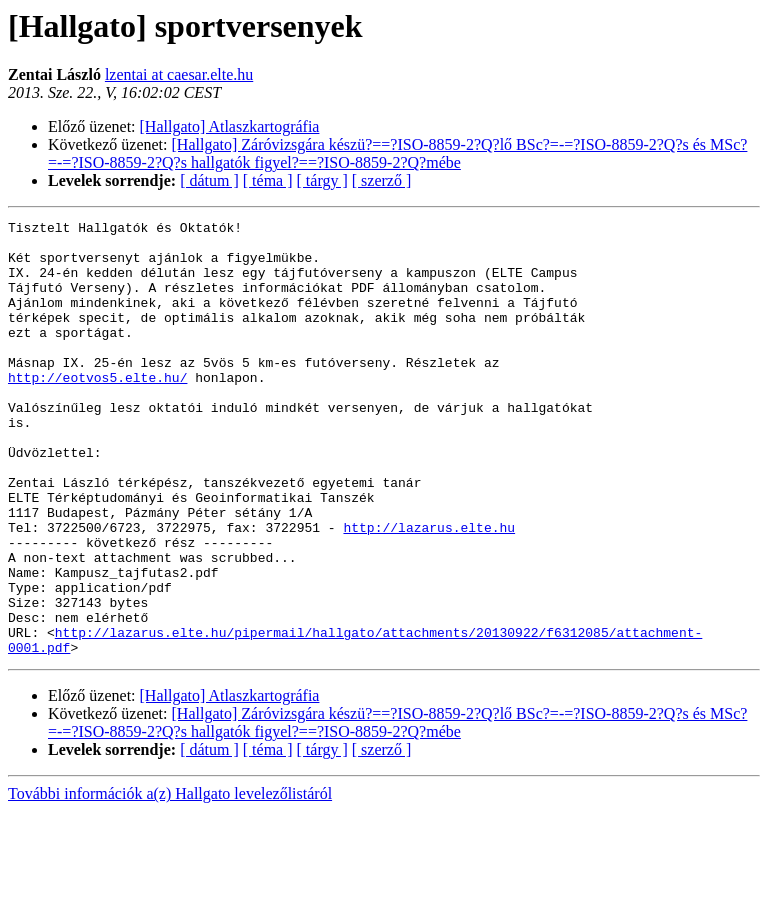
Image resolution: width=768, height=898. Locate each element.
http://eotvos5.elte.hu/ (97, 410)
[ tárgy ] (322, 180)
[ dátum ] (209, 180)
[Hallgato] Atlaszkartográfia (230, 126)
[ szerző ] (382, 180)
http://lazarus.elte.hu (429, 590)
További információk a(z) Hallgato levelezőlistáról (170, 880)
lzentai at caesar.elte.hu (179, 74)
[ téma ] (268, 180)
